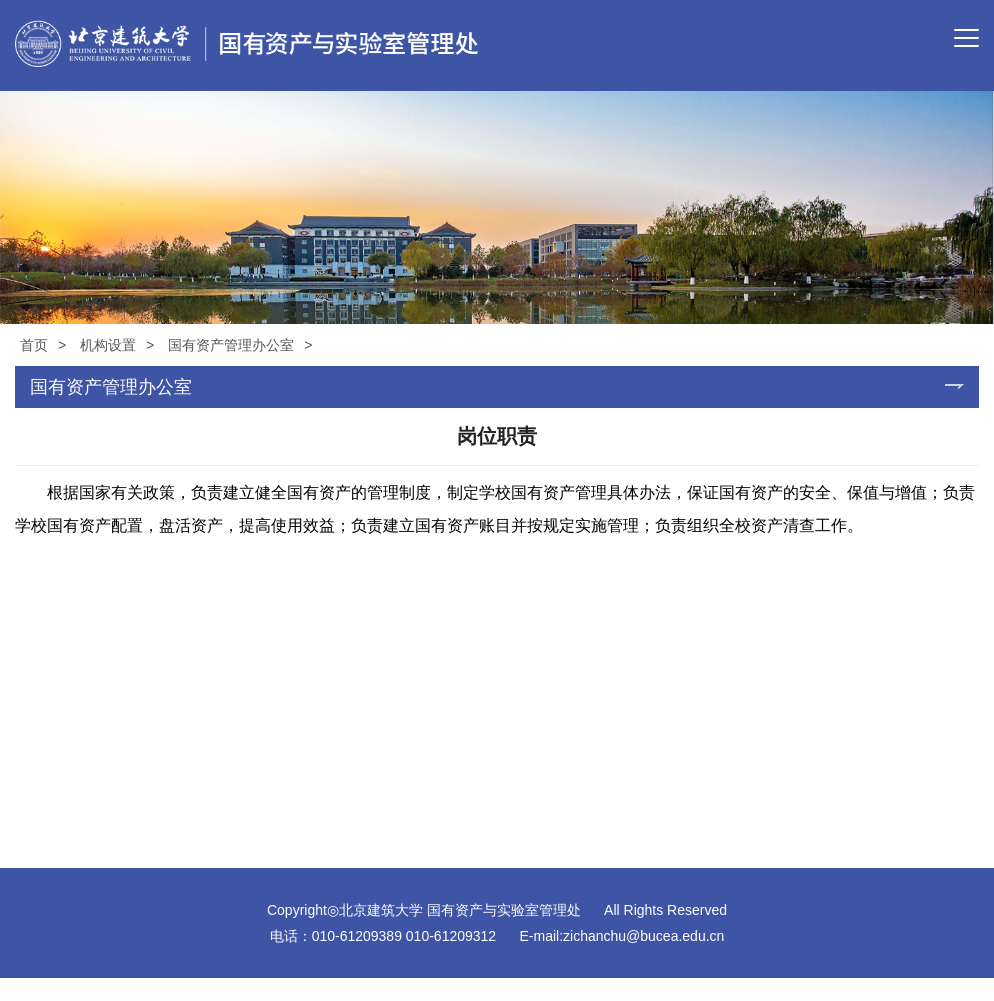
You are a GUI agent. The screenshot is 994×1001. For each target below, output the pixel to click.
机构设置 (108, 345)
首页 (34, 345)
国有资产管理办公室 (231, 345)
